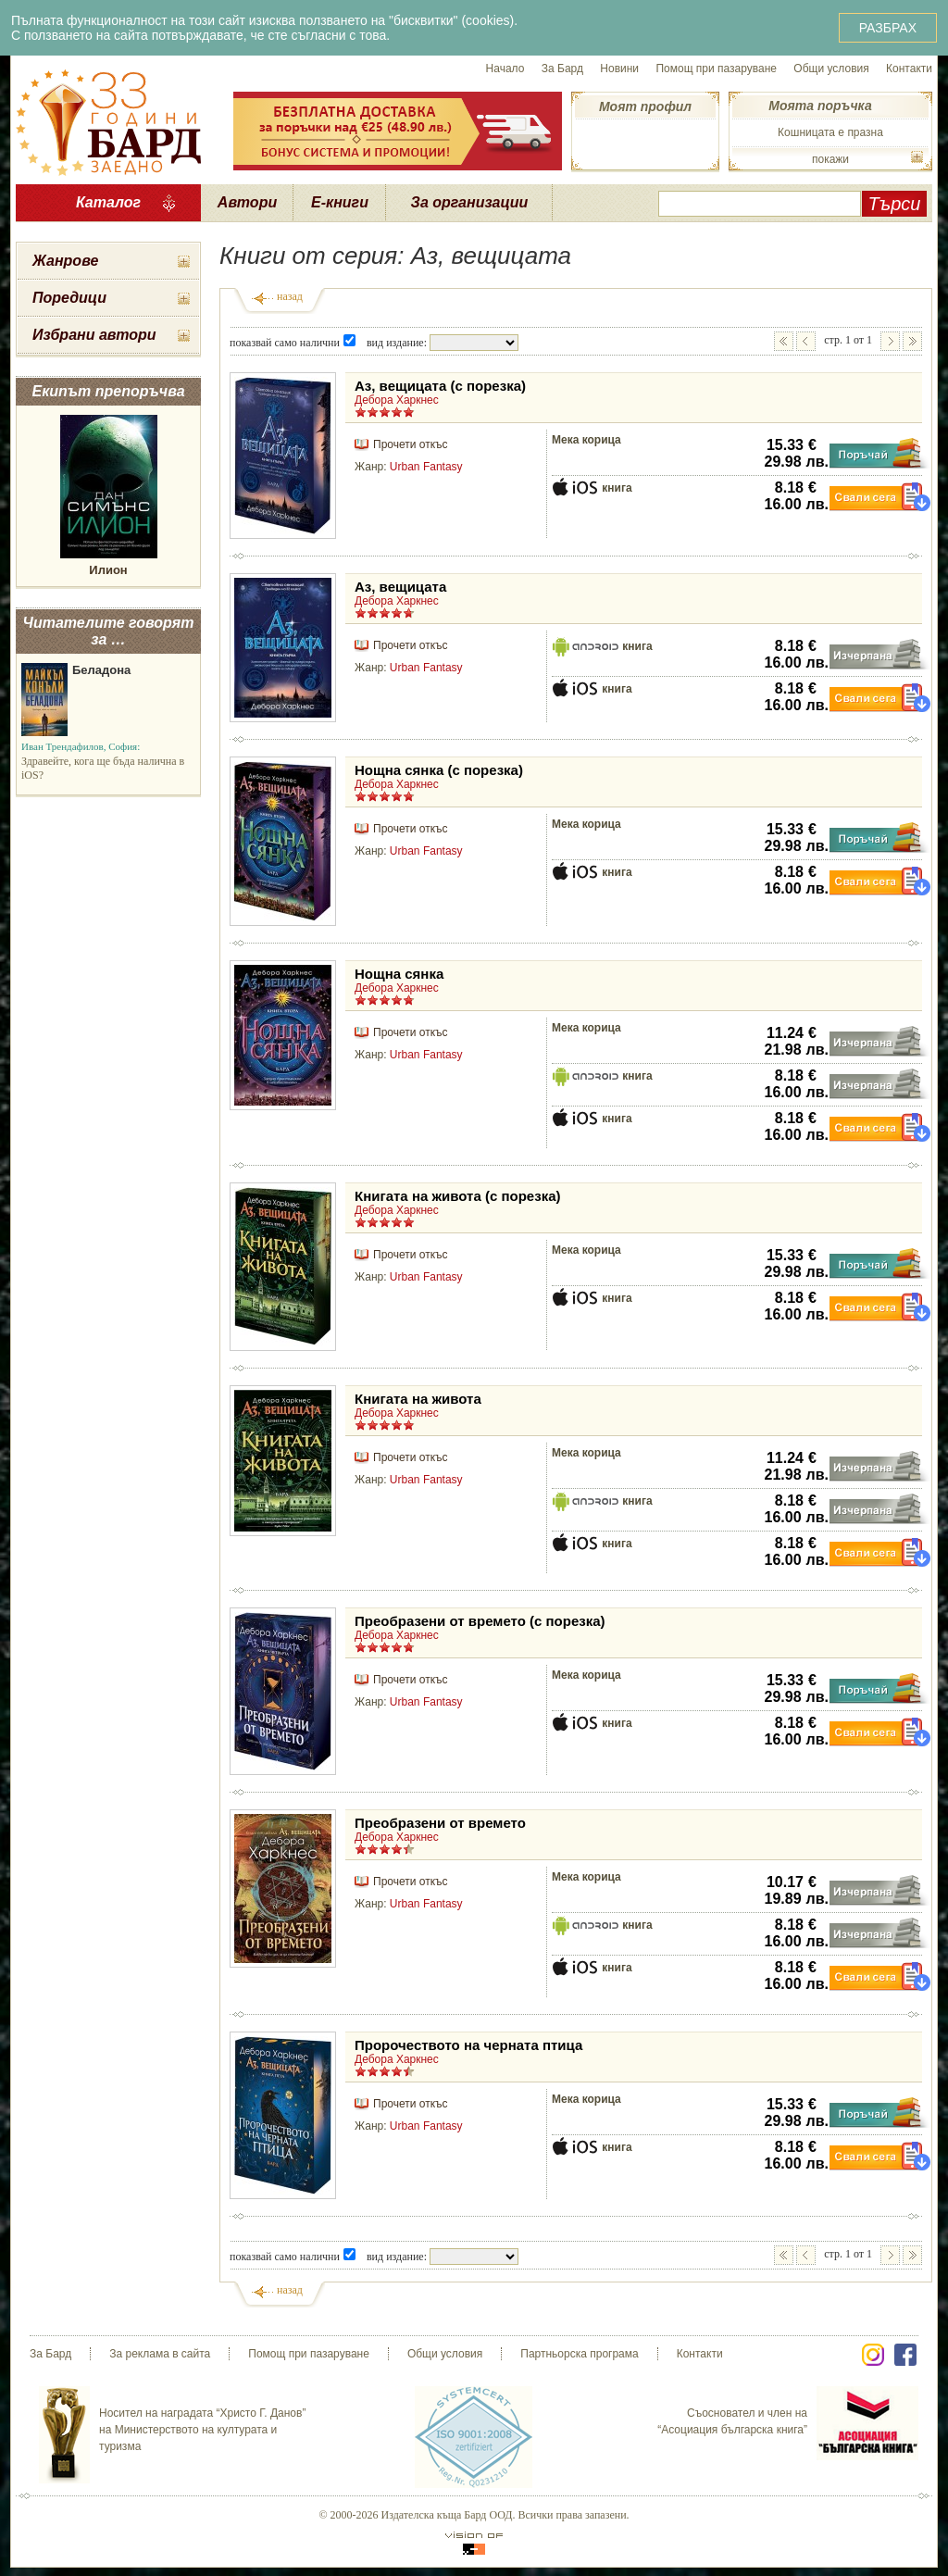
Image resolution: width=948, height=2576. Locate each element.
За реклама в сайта (159, 2353)
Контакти (909, 68)
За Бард (562, 68)
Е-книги (339, 202)
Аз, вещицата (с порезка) (440, 386)
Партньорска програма (579, 2353)
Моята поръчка (819, 105)
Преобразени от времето (440, 1823)
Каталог (108, 202)
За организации (470, 202)
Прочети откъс (410, 444)
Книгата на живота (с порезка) (458, 1196)
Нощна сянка (399, 974)
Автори (247, 202)
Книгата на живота (418, 1399)
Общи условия (830, 68)
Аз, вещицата (400, 586)
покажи (830, 159)
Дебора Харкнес (397, 400)
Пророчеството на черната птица (468, 2045)
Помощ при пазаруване (716, 68)
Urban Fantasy (426, 466)
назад (290, 296)
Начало (505, 68)
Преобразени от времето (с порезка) (480, 1621)
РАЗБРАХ (888, 27)
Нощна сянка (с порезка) (439, 770)
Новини (619, 68)
